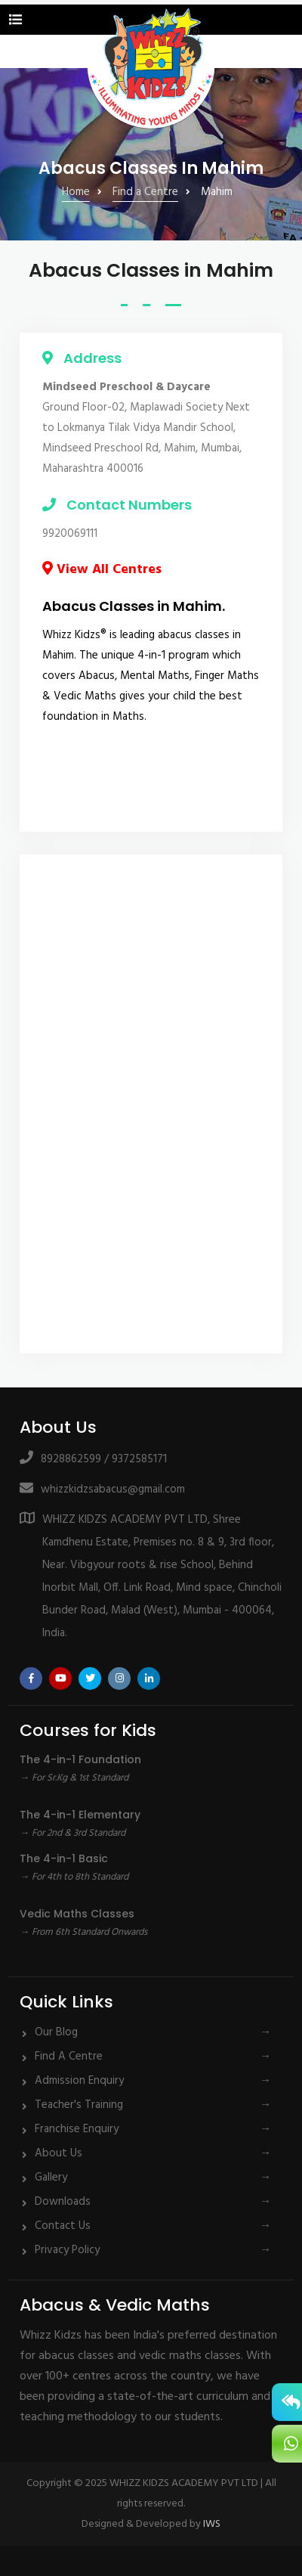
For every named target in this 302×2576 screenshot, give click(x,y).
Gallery (51, 2177)
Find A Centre (69, 2056)
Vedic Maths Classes (77, 1913)
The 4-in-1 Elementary (80, 1814)
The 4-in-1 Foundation (80, 1759)
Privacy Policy (67, 2250)
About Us (58, 2153)
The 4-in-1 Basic (64, 1858)
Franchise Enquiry (77, 2129)
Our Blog (56, 2032)
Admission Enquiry (79, 2081)
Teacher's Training (79, 2105)
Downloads (63, 2202)
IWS (211, 2524)
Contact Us (63, 2226)
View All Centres (102, 570)
